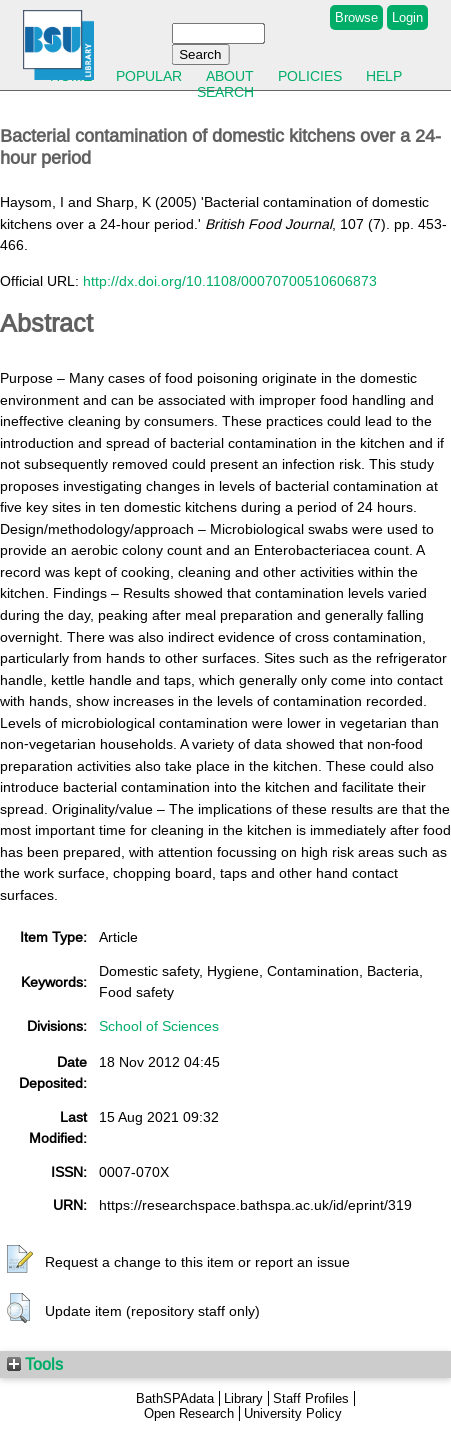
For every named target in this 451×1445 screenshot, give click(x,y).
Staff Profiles (311, 1398)
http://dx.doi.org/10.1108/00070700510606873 (230, 281)
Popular (149, 76)
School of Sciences (159, 1026)
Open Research (189, 1413)
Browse (356, 17)
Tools (35, 1364)
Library (243, 1398)
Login (407, 17)
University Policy (293, 1413)
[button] (20, 1260)
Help (384, 76)
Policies (310, 76)
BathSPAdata (175, 1398)
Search (225, 92)
